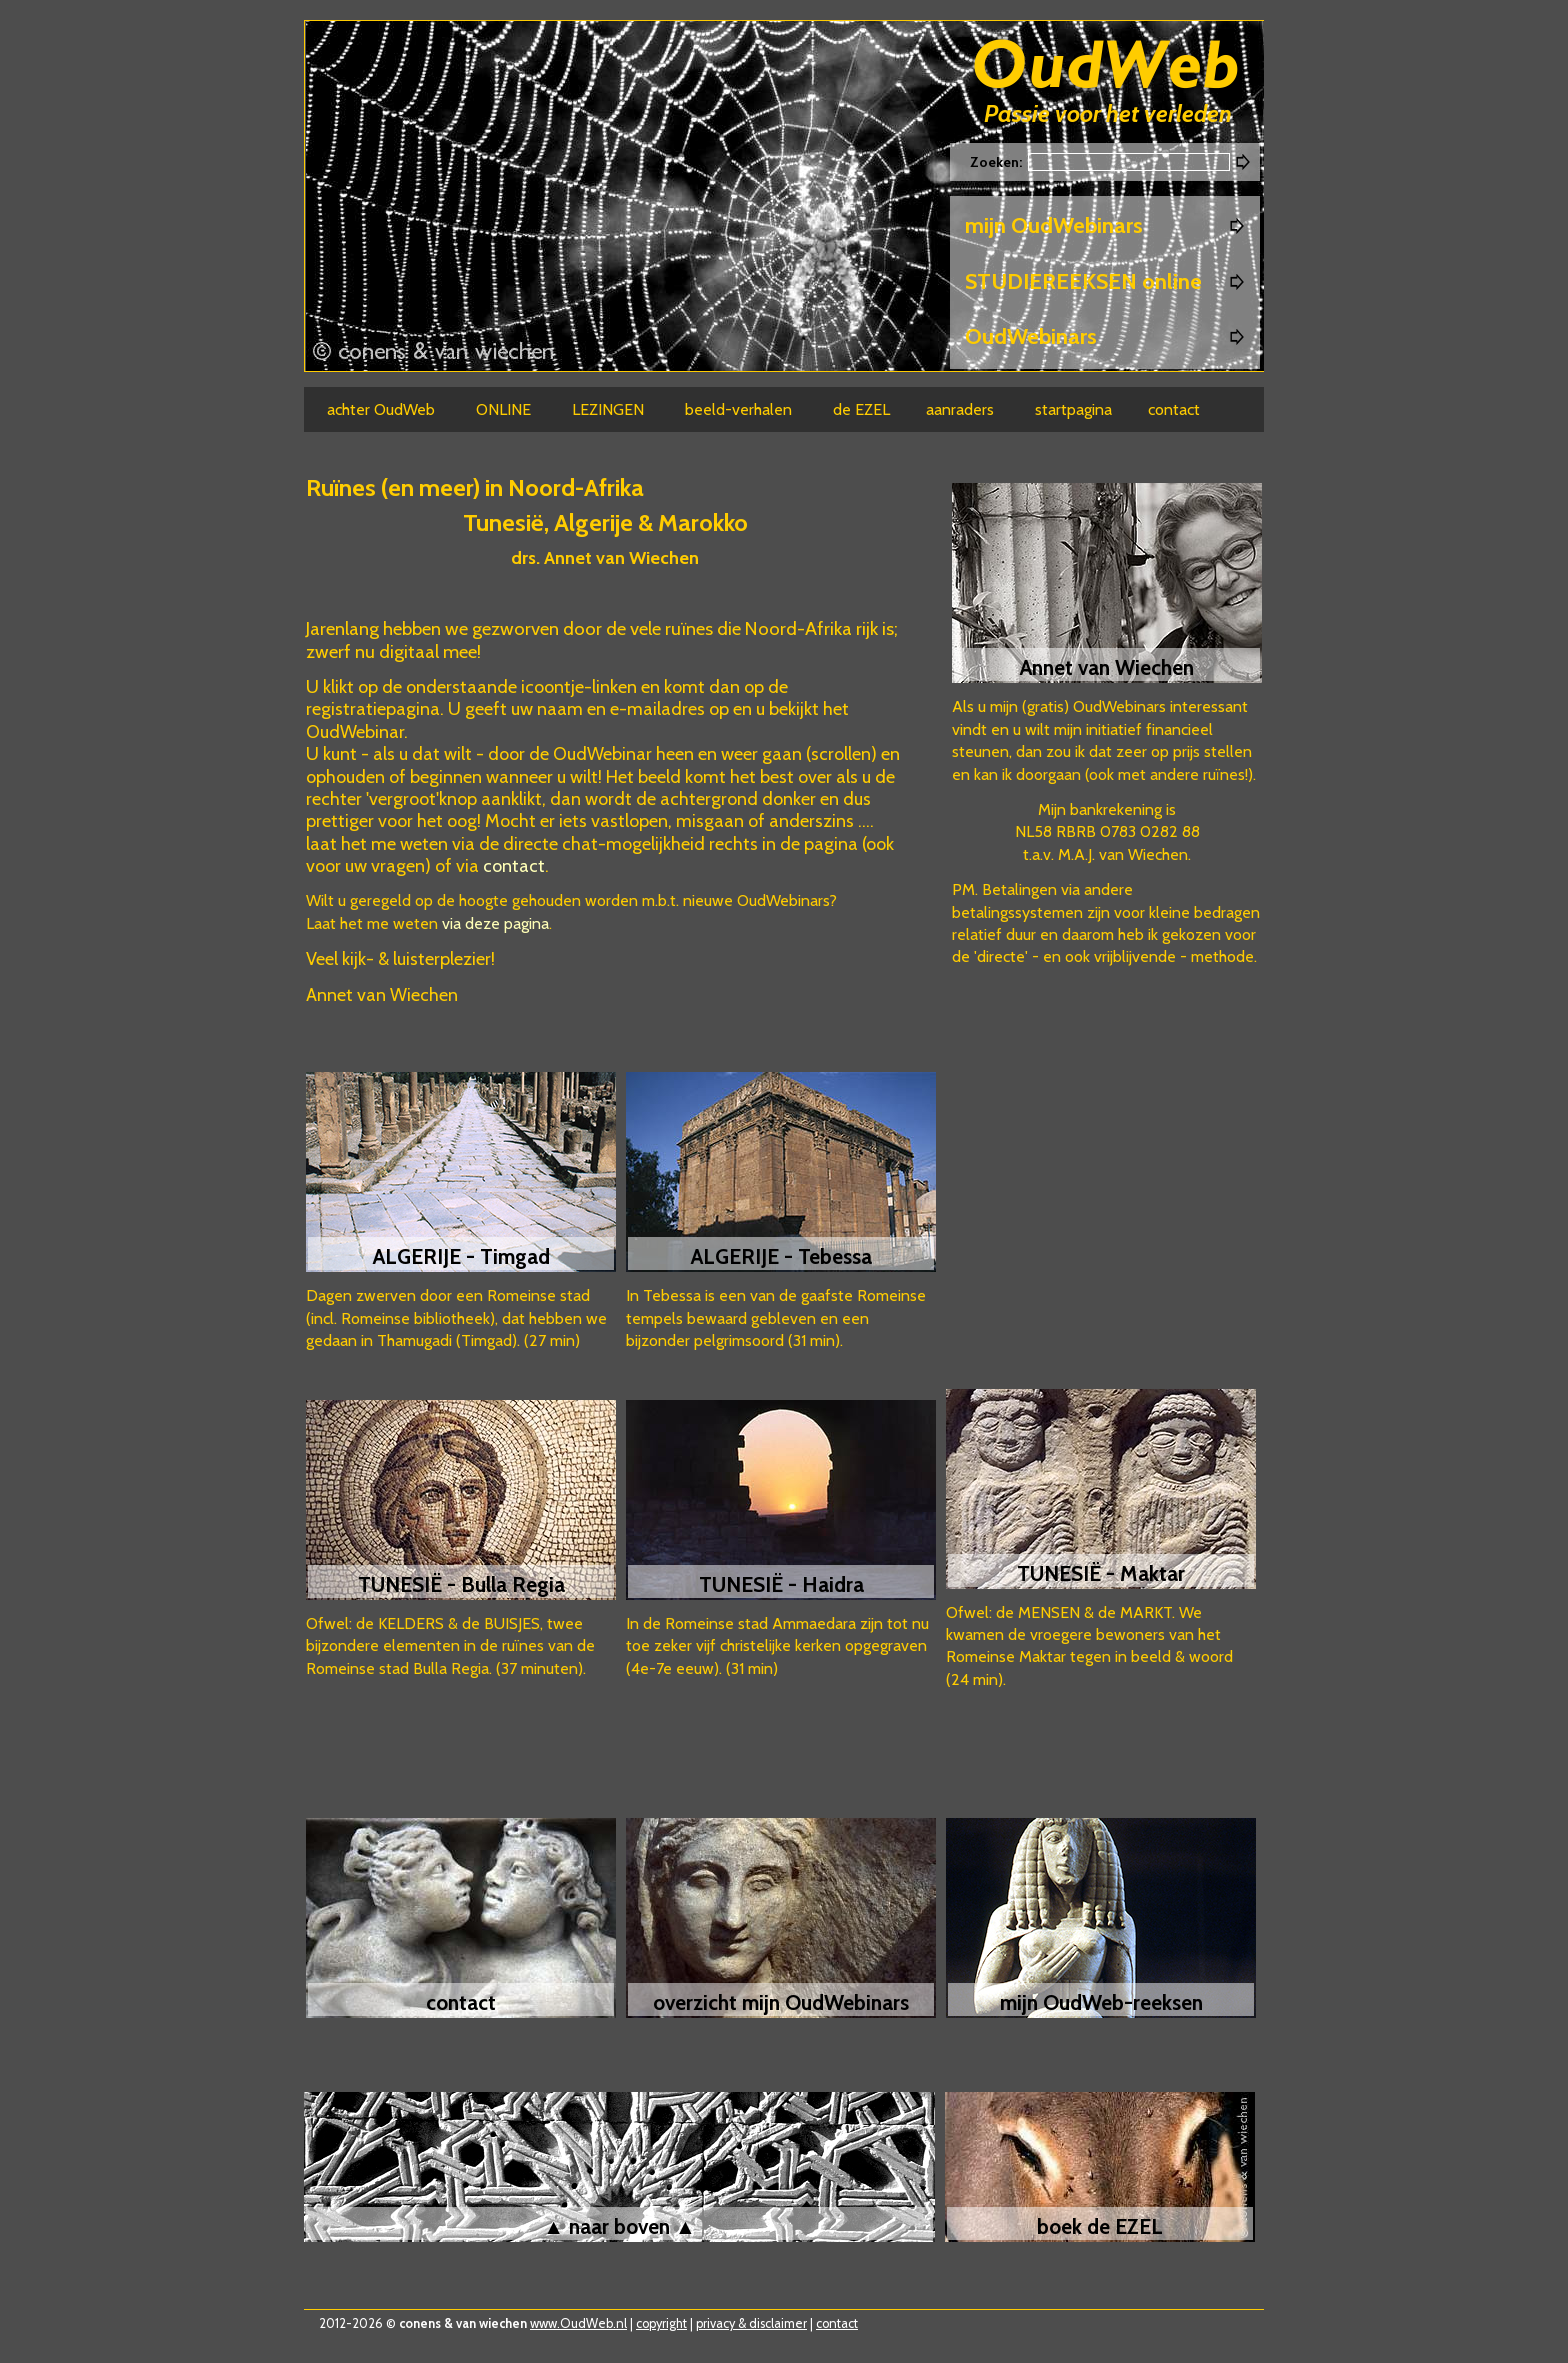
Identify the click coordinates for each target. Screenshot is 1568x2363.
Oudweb (1106, 67)
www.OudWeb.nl (578, 2323)
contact (514, 866)
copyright (661, 2323)
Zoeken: (997, 162)
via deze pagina (495, 923)
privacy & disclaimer (751, 2323)
